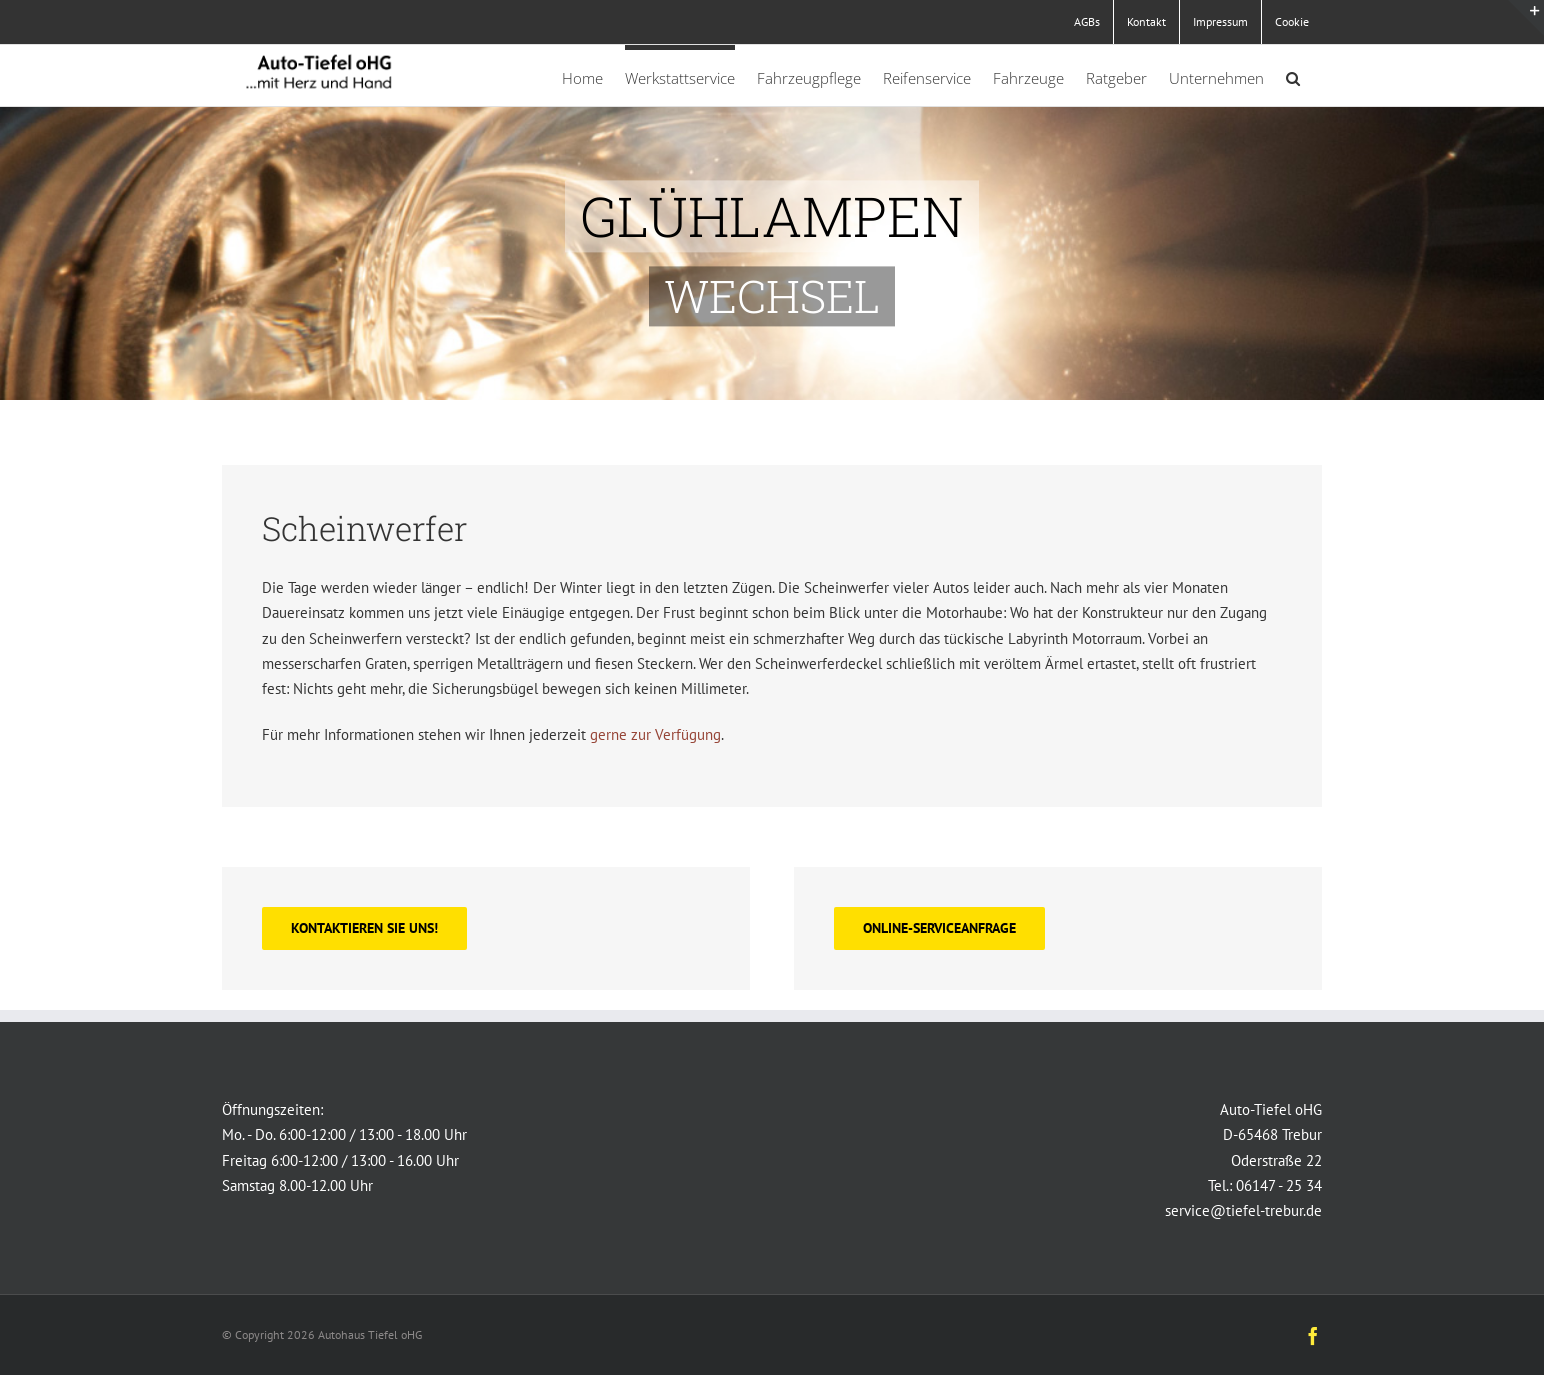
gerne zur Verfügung (655, 734)
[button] (1293, 75)
